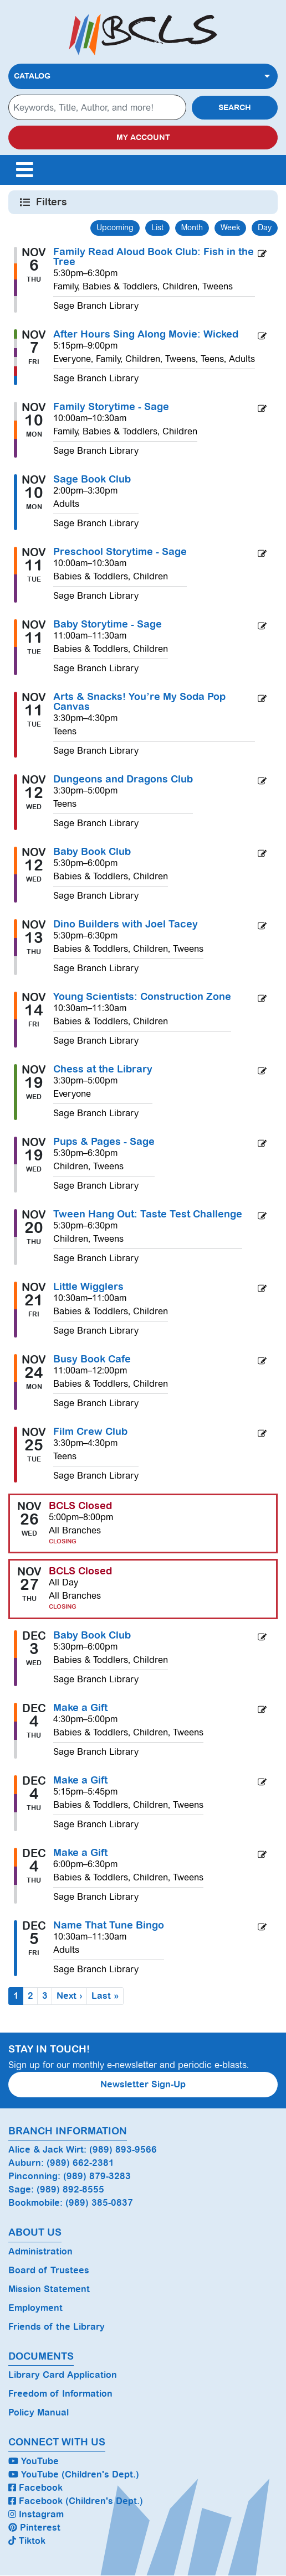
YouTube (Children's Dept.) (73, 2474)
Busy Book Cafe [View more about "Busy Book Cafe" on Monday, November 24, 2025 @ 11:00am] (92, 1359)
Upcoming (115, 227)
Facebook (35, 2487)
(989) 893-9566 (123, 2149)
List (157, 227)
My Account (143, 137)
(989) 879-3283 (97, 2176)
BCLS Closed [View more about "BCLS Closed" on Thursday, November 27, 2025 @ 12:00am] (80, 1571)
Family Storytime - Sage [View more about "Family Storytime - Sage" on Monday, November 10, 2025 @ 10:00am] (111, 407)
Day (265, 227)
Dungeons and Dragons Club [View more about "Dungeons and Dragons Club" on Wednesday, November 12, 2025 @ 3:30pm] (123, 779)
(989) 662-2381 (80, 2163)
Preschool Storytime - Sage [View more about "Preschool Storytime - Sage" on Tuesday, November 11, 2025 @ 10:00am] (120, 552)
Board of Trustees (48, 2270)
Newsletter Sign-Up (143, 2084)
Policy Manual (38, 2412)
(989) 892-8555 (70, 2189)
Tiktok (26, 2541)
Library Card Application (62, 2375)
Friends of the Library (56, 2326)
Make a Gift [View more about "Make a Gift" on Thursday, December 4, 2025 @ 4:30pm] (80, 1708)
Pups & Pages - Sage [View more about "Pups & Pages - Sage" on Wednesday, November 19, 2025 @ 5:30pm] (104, 1142)
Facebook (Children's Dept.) (75, 2501)
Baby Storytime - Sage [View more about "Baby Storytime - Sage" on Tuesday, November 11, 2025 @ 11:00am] (107, 624)
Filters (52, 202)
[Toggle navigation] (24, 170)
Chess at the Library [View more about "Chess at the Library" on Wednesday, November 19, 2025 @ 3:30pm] (102, 1069)
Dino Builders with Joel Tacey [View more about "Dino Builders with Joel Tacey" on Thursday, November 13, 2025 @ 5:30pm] (125, 924)
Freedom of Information (60, 2393)
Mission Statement (49, 2289)
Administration (40, 2251)
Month (192, 227)
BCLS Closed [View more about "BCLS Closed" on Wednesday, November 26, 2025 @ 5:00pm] (80, 1506)
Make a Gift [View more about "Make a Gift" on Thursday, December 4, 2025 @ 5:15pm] (80, 1780)
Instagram (36, 2514)
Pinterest (34, 2527)
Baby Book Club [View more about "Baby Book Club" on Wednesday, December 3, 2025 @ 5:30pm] (92, 1635)
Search (234, 107)
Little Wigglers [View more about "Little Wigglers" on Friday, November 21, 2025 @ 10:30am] (88, 1287)
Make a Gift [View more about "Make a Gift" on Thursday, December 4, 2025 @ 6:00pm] (80, 1853)
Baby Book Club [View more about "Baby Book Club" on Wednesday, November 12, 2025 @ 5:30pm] (92, 852)
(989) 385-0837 (99, 2202)
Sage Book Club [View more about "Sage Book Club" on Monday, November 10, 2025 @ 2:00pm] (92, 479)
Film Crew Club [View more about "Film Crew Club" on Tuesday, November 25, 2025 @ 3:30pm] (90, 1432)
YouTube (33, 2461)
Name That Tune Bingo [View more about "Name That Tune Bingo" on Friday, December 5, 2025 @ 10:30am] (108, 1925)
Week (230, 227)
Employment (35, 2308)
